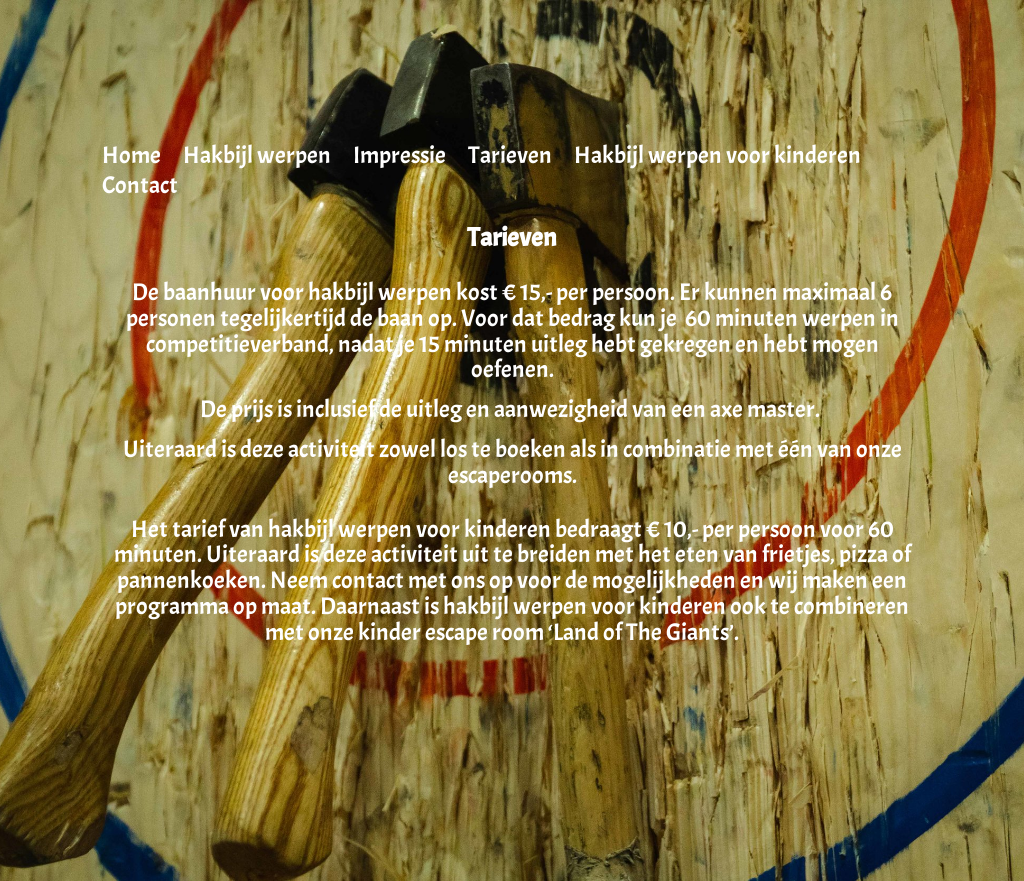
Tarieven (510, 159)
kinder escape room (451, 632)
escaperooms (510, 475)
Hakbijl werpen (257, 159)
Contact (140, 189)
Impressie (399, 159)
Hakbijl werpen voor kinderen (717, 159)
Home (131, 159)
